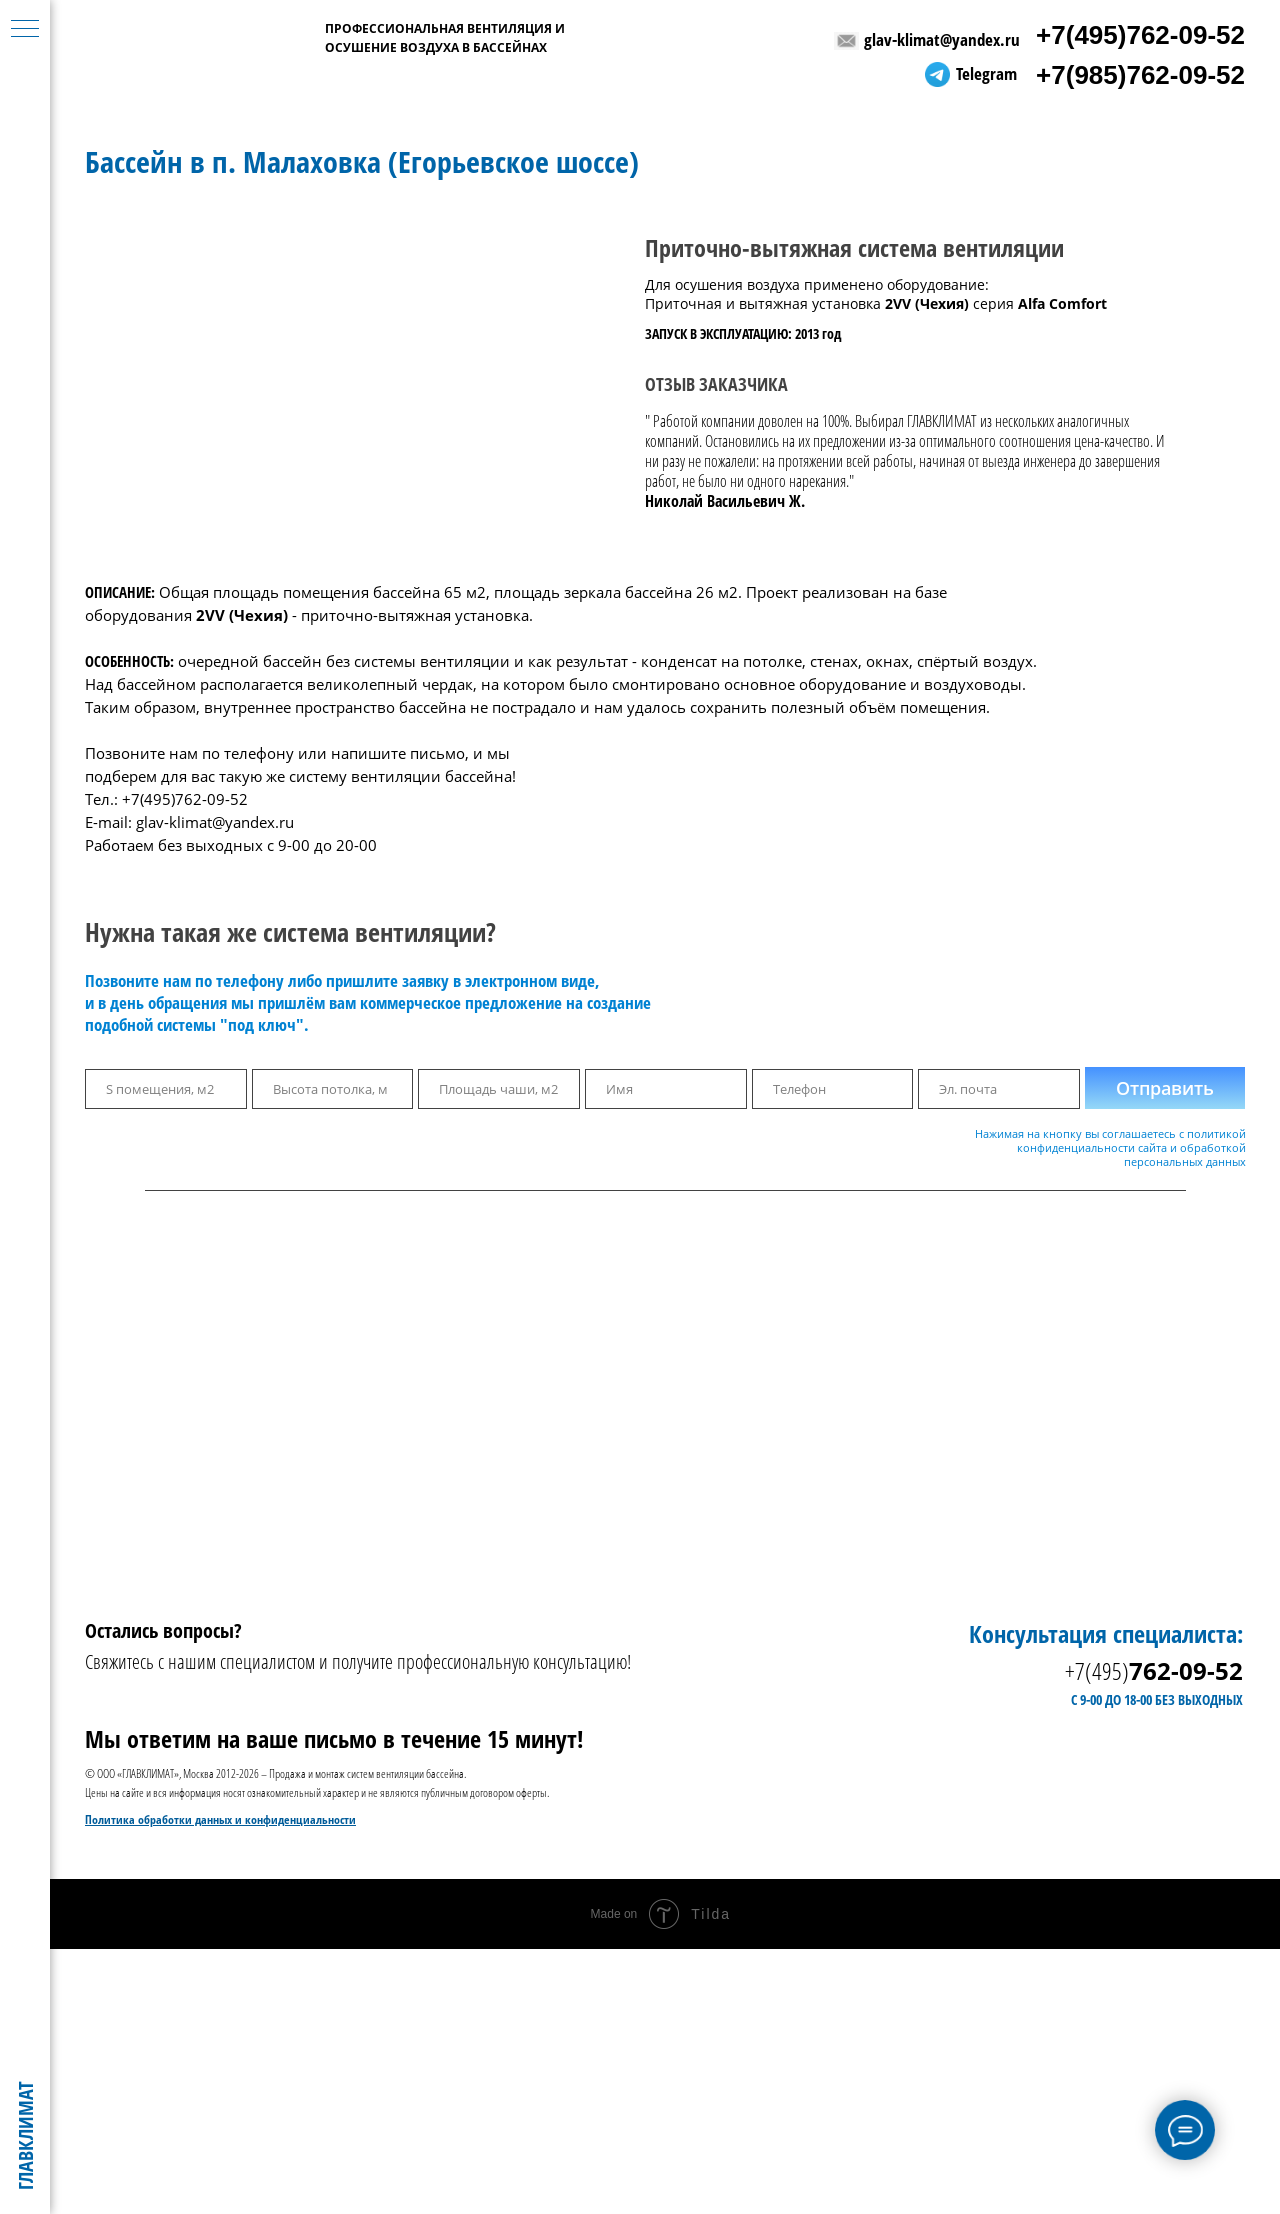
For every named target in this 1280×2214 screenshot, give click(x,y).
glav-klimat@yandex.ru (942, 39)
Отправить (1165, 1088)
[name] (666, 1089)
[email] (999, 1089)
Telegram (986, 73)
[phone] (833, 1089)
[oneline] (166, 1089)
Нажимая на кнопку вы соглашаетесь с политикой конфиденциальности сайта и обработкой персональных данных (1110, 1147)
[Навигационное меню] (25, 30)
